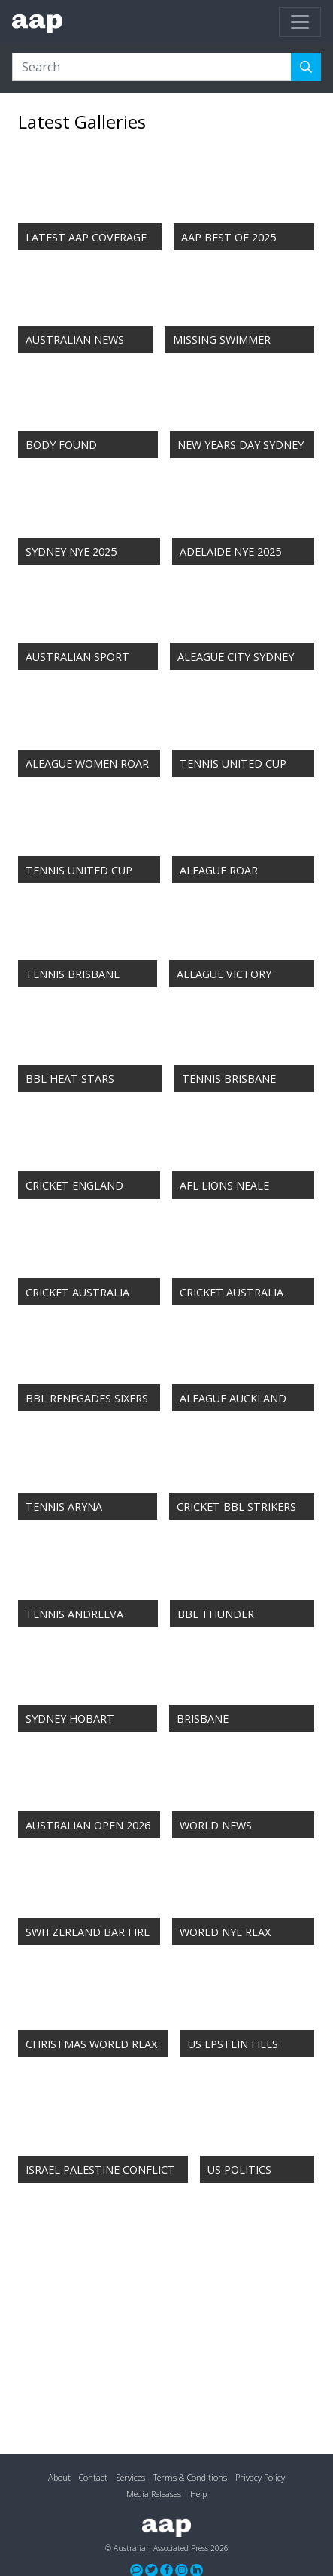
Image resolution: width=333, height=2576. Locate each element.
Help (198, 2493)
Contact (93, 2477)
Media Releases (153, 2493)
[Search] (152, 67)
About (59, 2477)
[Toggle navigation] (300, 22)
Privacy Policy (260, 2477)
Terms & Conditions (190, 2477)
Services (131, 2477)
